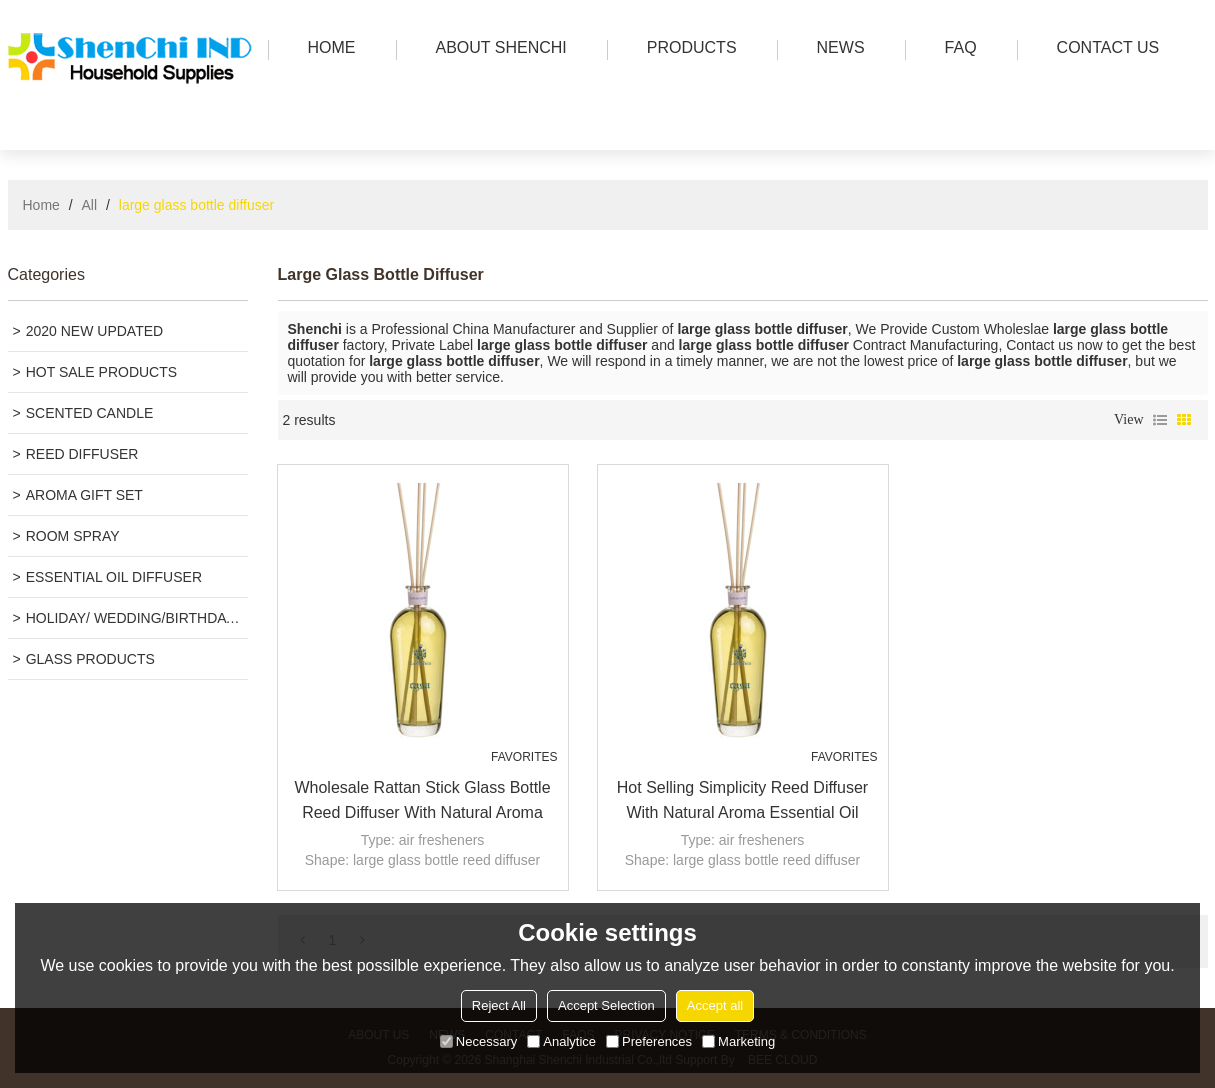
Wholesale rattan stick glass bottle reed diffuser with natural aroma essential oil (422, 802)
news (836, 49)
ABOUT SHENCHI (496, 49)
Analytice (561, 1041)
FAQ (956, 49)
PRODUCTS (687, 49)
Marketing (738, 1041)
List (1160, 420)
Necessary (478, 1041)
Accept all (715, 1005)
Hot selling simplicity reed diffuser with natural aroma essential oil (742, 800)
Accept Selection (606, 1005)
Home (41, 205)
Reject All (499, 1005)
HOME (327, 49)
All (90, 205)
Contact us (1103, 49)
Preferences (649, 1041)
